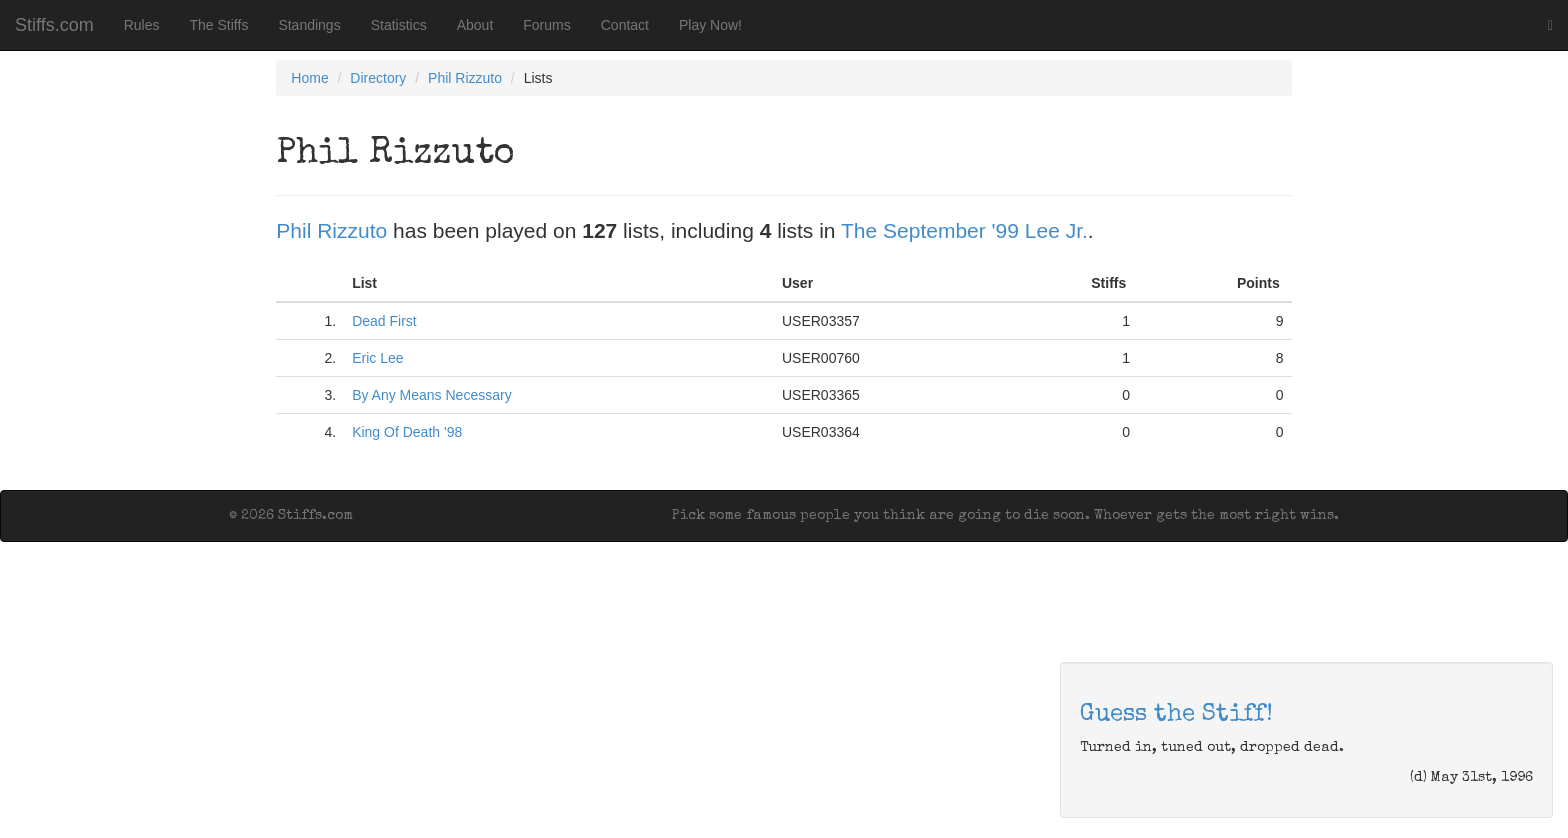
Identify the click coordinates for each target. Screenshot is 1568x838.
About (475, 25)
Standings (309, 25)
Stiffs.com (54, 25)
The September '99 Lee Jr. (964, 230)
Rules (142, 25)
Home (309, 78)
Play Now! (710, 25)
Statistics (399, 25)
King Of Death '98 (407, 432)
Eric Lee (377, 358)
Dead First (384, 321)
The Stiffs (219, 25)
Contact (625, 25)
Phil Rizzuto (465, 78)
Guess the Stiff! (1176, 715)
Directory (378, 78)
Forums (546, 25)
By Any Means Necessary (432, 395)
